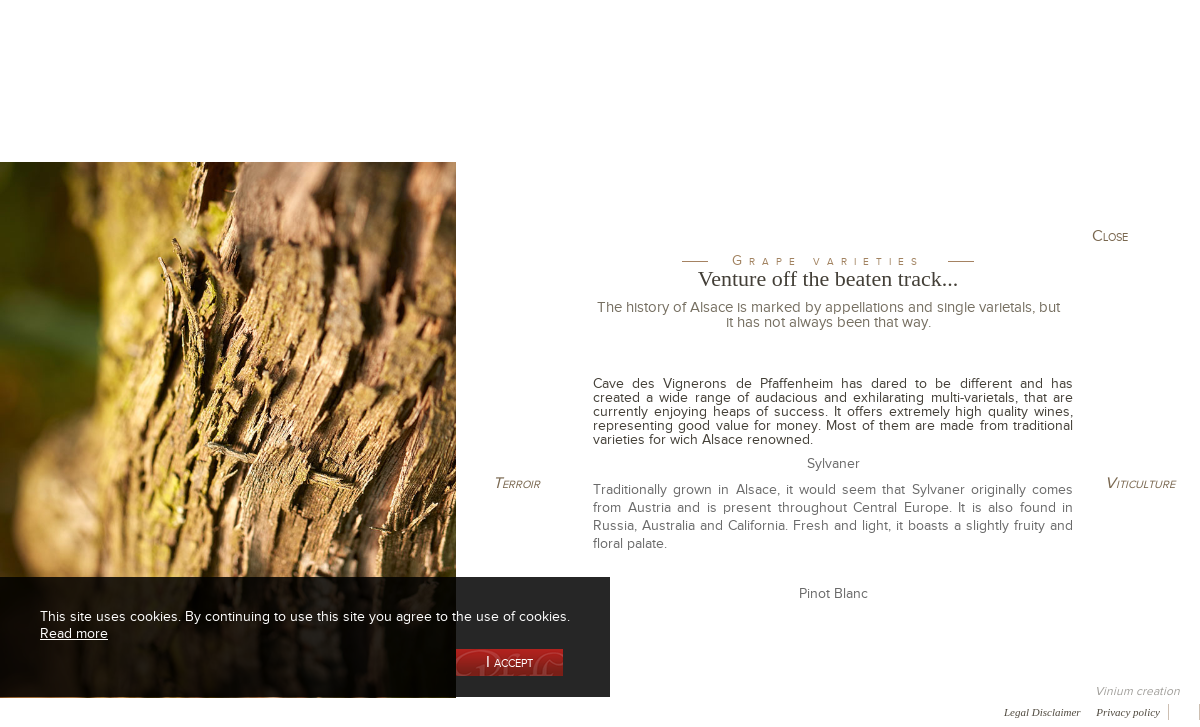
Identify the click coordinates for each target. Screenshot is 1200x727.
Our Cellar (102, 103)
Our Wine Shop (249, 103)
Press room (382, 711)
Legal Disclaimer (1042, 712)
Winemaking (813, 103)
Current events (1107, 103)
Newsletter (536, 711)
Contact (460, 711)
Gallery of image (285, 711)
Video (608, 711)
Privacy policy (1128, 712)
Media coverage (177, 711)
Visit (959, 103)
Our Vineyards (395, 103)
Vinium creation (1137, 691)
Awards (89, 711)
